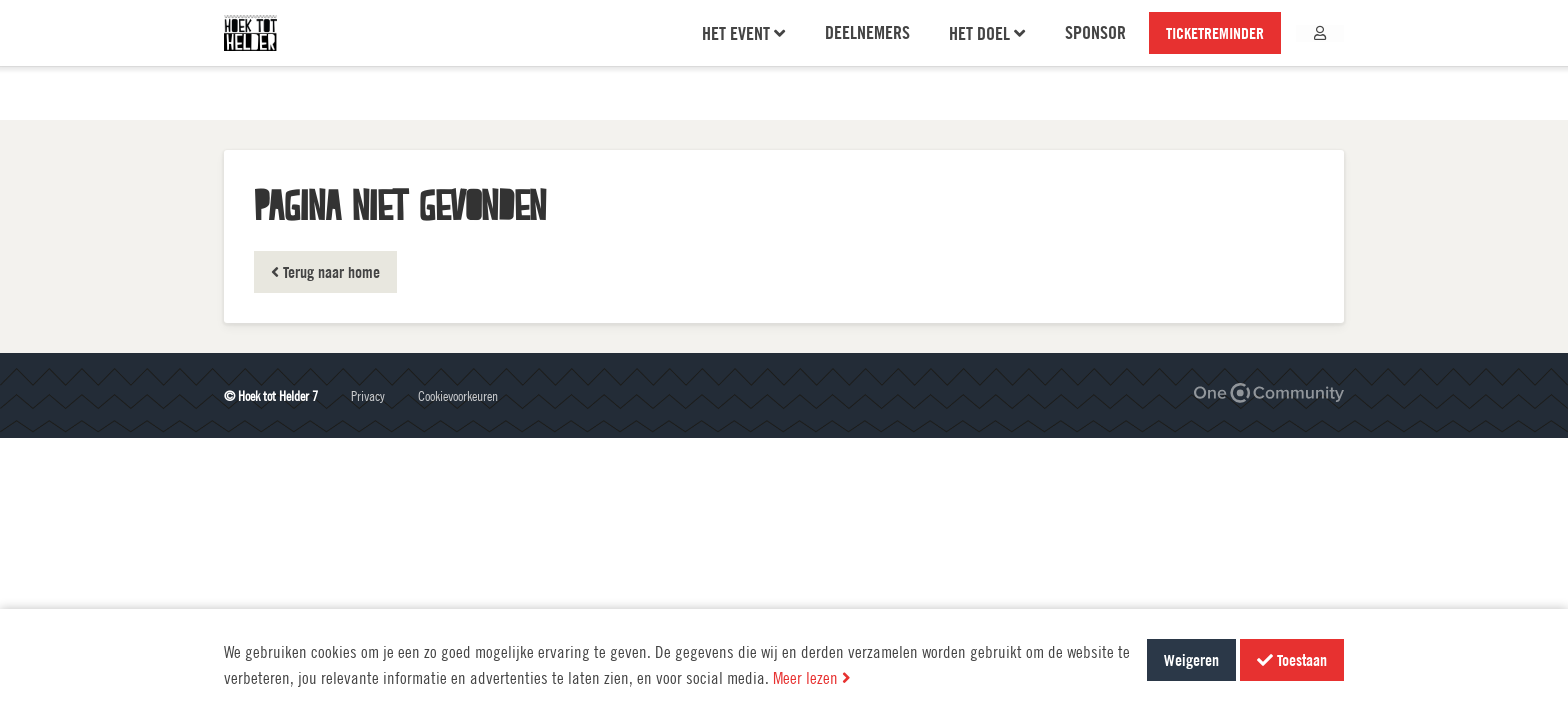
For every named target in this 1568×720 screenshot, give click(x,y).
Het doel (988, 60)
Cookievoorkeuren (458, 395)
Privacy (368, 395)
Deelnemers (868, 59)
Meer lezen (812, 677)
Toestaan (1292, 660)
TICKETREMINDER (1216, 60)
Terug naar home (325, 272)
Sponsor (1096, 59)
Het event (744, 60)
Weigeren (1191, 660)
